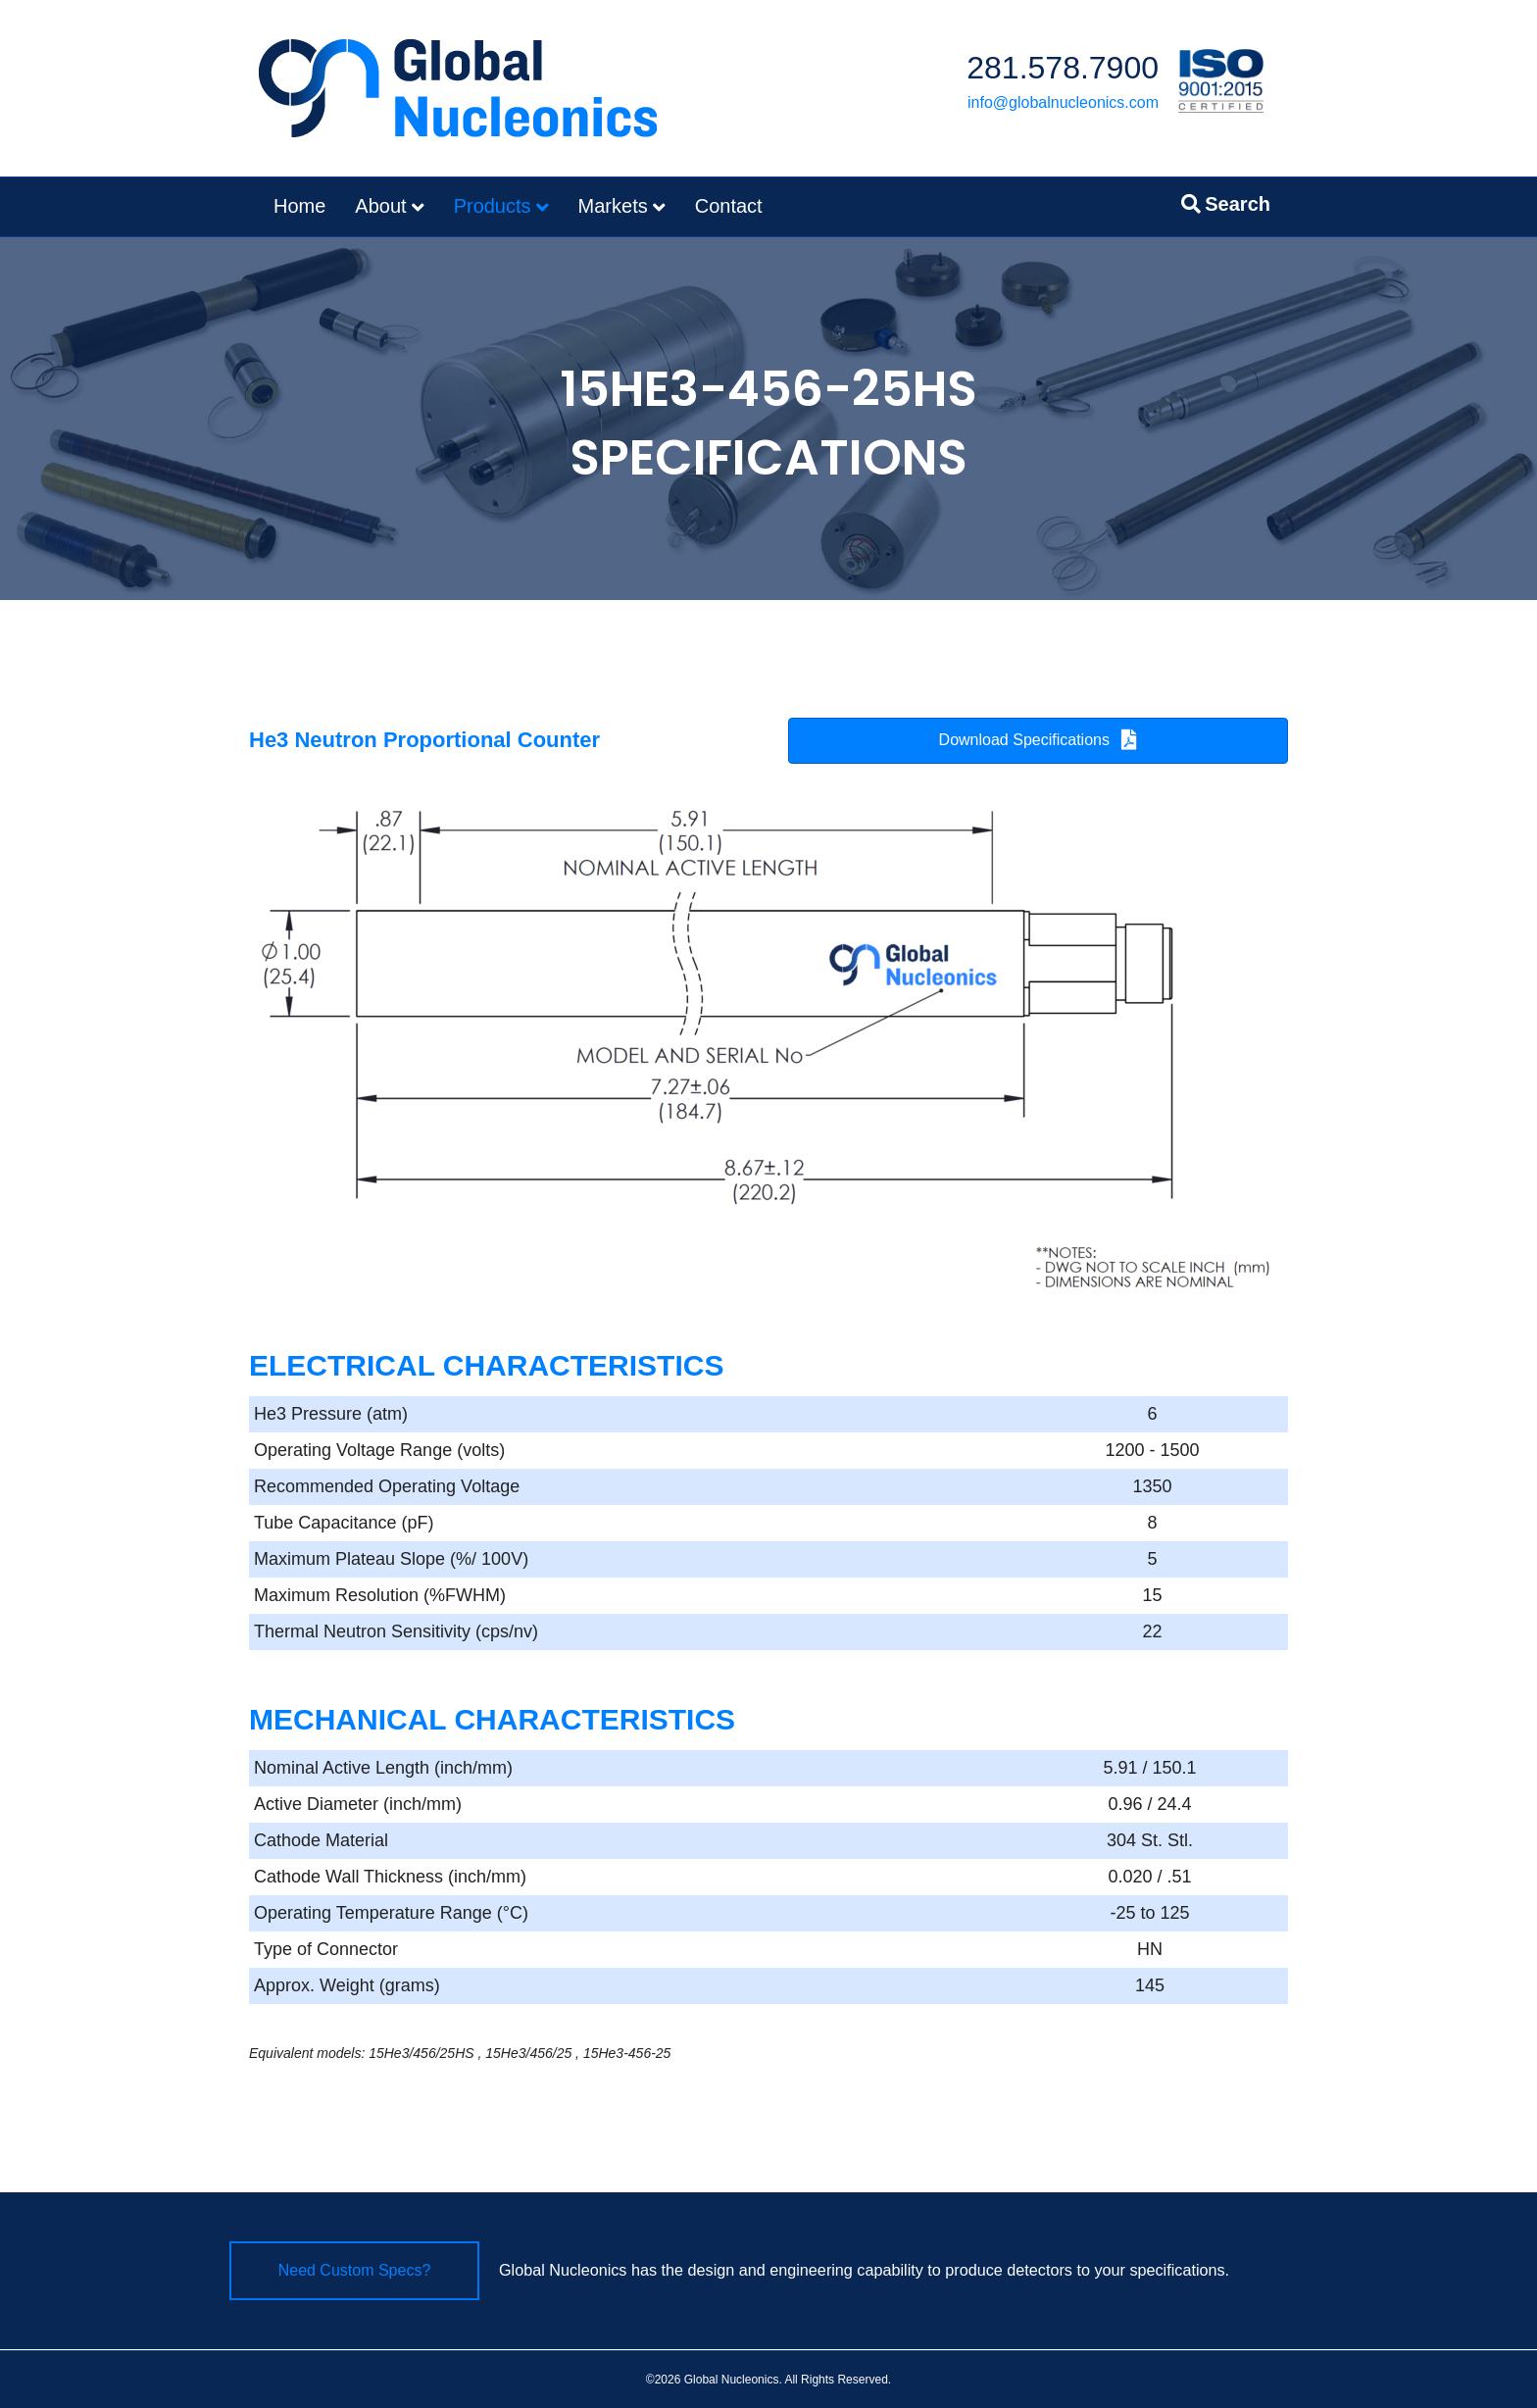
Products (492, 206)
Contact (729, 206)
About (380, 206)
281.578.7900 (1063, 67)
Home (299, 206)
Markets (613, 206)
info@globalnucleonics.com (1063, 102)
